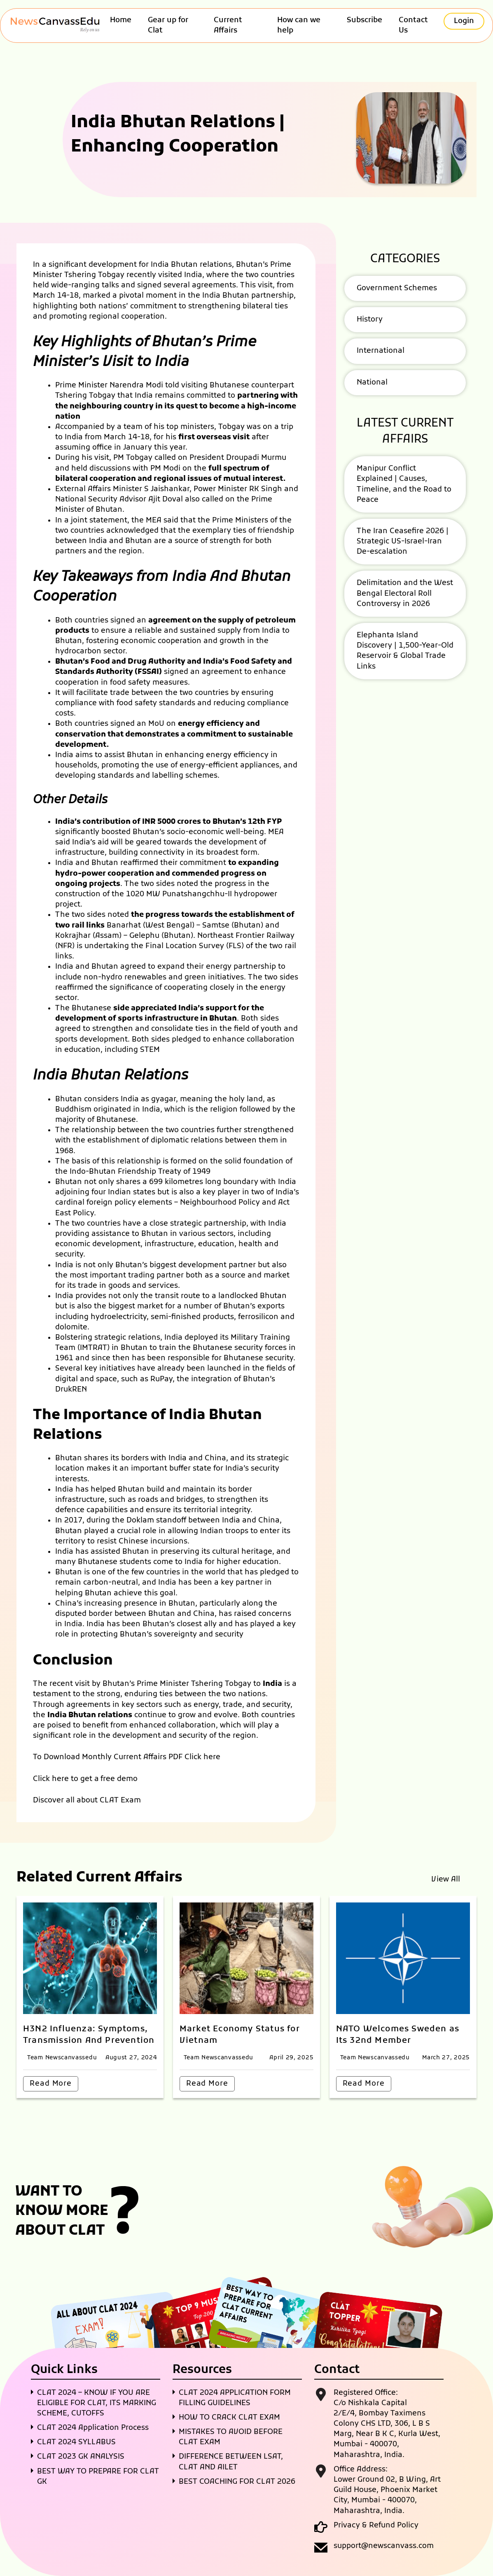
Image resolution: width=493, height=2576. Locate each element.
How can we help (298, 25)
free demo (119, 1779)
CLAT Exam (120, 1800)
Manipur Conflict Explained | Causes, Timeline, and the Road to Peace (404, 484)
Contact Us (413, 25)
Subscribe (364, 20)
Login (464, 21)
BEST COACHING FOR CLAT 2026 (237, 2482)
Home (120, 20)
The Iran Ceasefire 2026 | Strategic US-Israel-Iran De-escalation (403, 542)
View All (445, 1879)
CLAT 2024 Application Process (93, 2428)
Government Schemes (397, 288)
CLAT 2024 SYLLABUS (76, 2442)
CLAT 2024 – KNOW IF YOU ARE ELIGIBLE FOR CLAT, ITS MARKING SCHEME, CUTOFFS (96, 2403)
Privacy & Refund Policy (376, 2525)
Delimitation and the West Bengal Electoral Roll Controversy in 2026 (405, 593)
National (372, 382)
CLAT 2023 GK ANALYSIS (80, 2457)
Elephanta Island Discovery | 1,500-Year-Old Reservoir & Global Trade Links (405, 651)
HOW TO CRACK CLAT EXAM (229, 2417)
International (380, 351)
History (370, 319)
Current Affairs (228, 25)
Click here (202, 1757)
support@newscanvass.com (384, 2546)
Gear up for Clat (168, 25)
